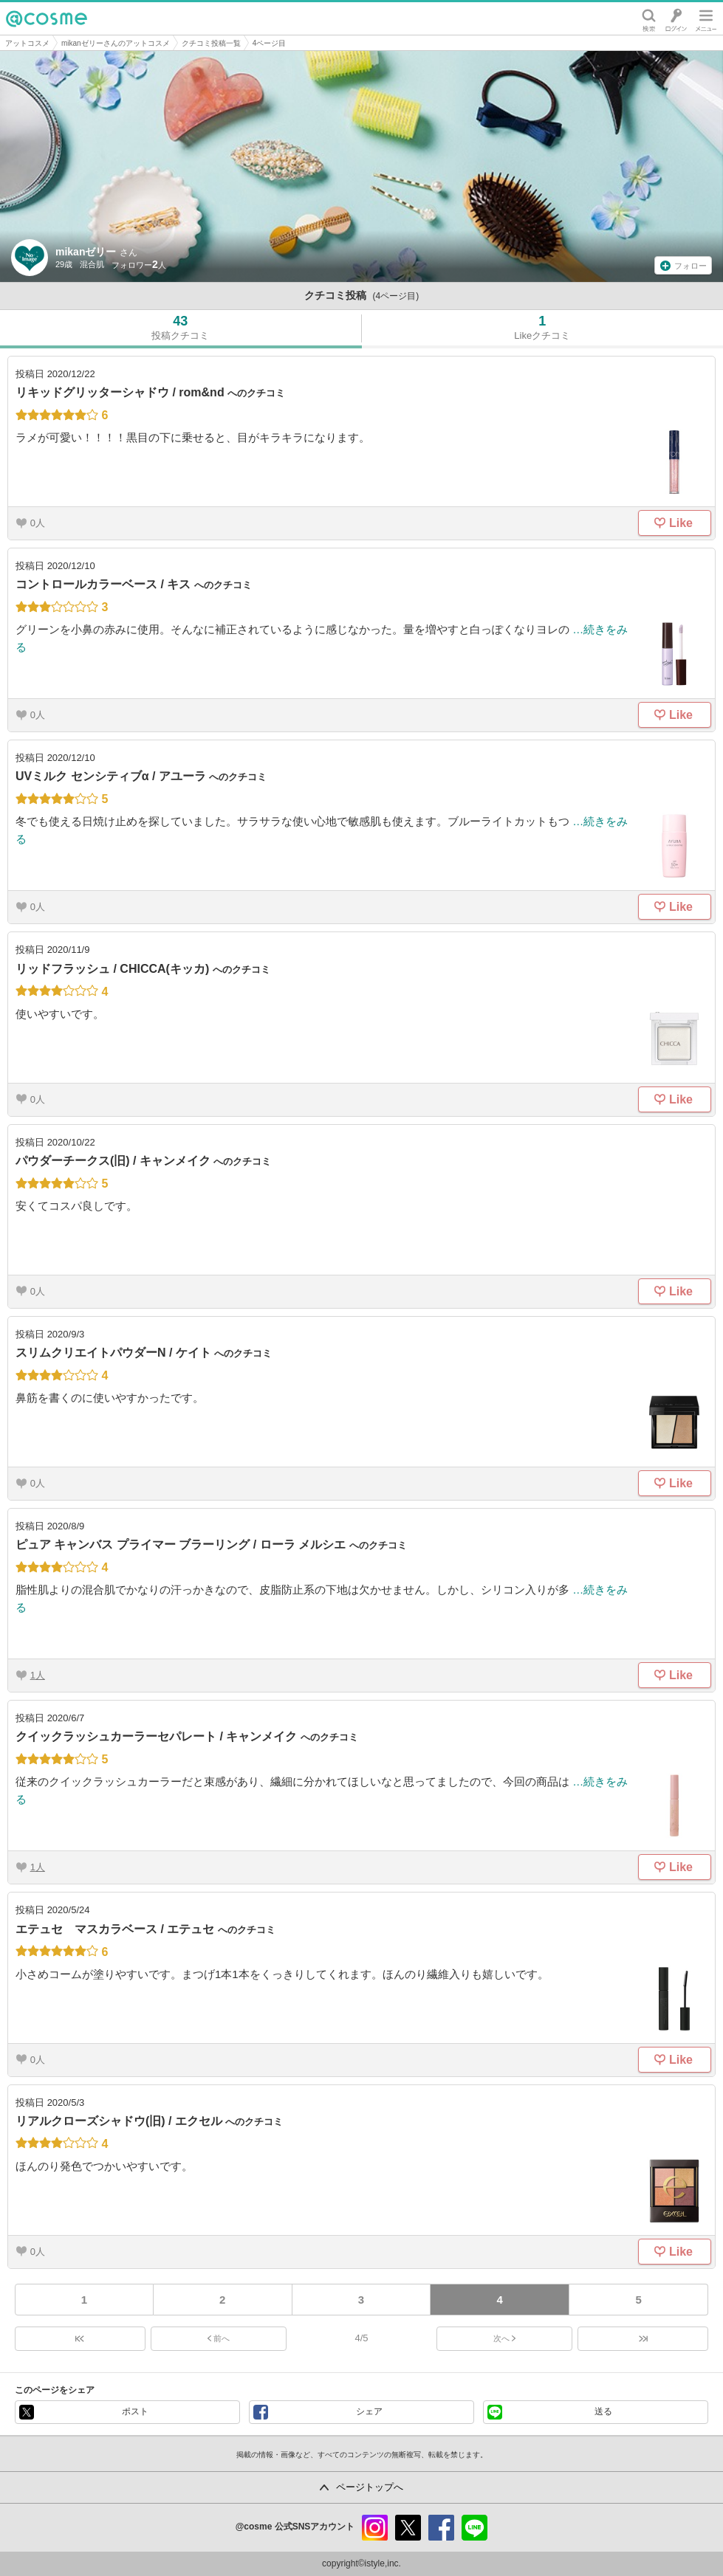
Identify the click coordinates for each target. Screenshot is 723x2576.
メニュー (706, 18)
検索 (648, 18)
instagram (375, 2528)
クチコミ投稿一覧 (211, 43)
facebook (441, 2528)
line (474, 2528)
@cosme (46, 18)
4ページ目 (270, 43)
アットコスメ (27, 43)
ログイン (676, 18)
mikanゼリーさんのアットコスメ (115, 43)
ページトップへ (369, 2487)
